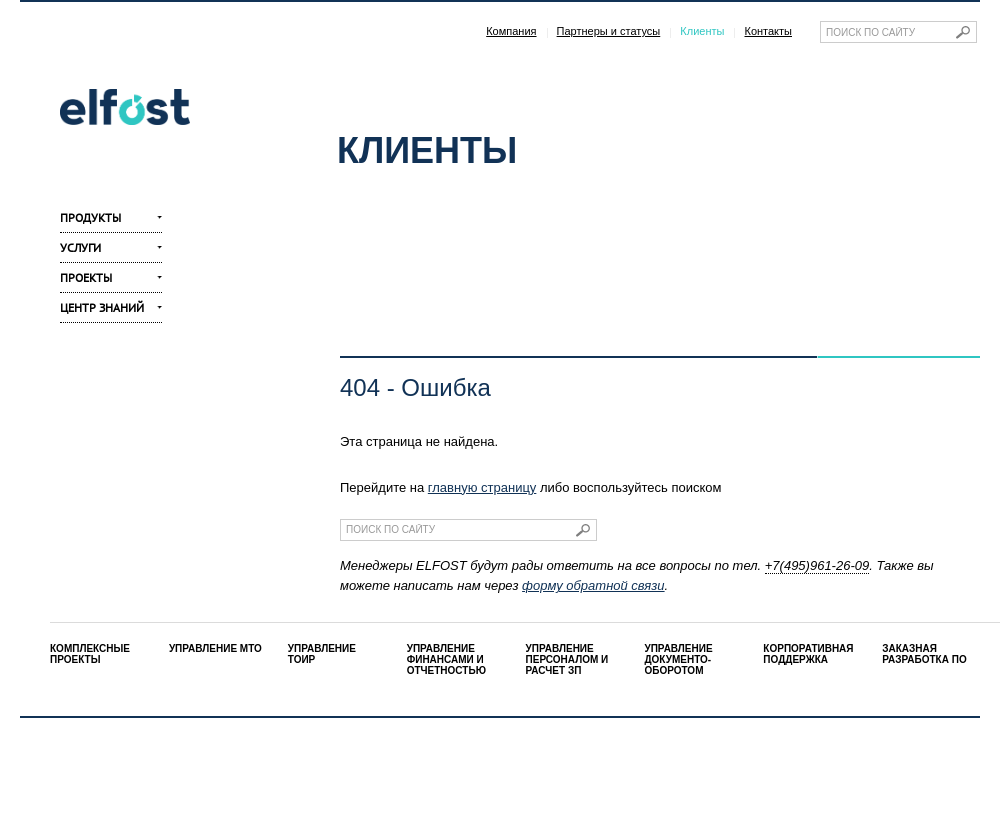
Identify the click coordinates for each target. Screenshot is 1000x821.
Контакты (768, 31)
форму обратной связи (593, 585)
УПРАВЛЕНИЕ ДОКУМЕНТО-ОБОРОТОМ (678, 659)
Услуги (80, 247)
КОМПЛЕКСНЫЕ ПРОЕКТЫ (90, 654)
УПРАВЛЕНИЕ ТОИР (322, 654)
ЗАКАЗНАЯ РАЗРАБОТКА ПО (924, 654)
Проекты (86, 277)
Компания (511, 31)
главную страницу (482, 487)
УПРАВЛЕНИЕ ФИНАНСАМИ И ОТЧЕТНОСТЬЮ (446, 659)
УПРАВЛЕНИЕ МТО (215, 648)
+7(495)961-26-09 (817, 565)
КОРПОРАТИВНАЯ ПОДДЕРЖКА (808, 654)
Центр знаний (102, 307)
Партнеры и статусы (609, 31)
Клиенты (702, 31)
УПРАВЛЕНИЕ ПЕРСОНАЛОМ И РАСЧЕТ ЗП (567, 659)
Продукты (90, 217)
